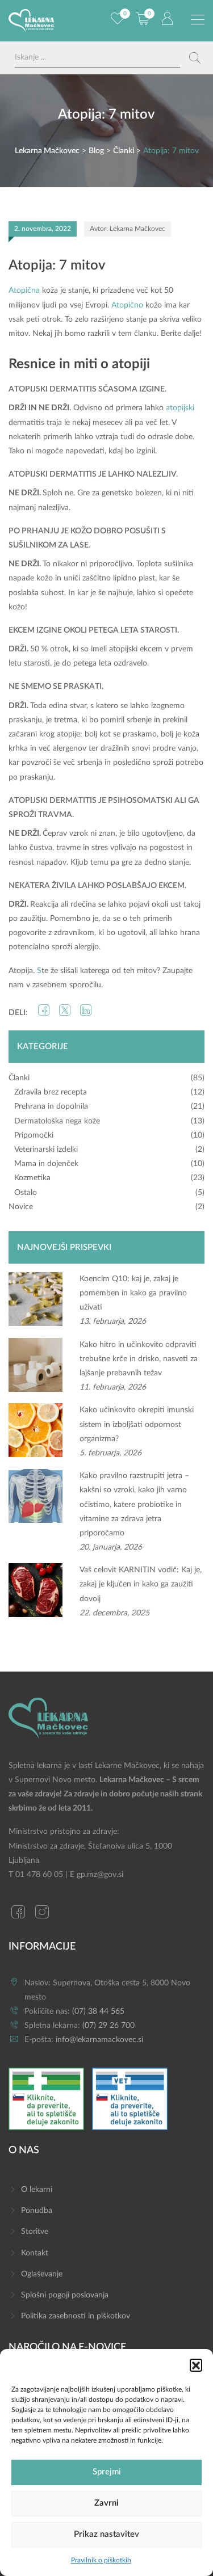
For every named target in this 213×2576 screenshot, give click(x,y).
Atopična (24, 290)
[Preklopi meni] (197, 20)
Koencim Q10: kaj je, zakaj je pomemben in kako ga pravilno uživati (133, 1293)
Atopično (127, 305)
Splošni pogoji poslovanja (64, 2295)
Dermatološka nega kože (57, 1121)
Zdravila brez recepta (50, 1092)
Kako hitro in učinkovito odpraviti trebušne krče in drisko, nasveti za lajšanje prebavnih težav (139, 1359)
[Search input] (97, 58)
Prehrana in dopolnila (51, 1106)
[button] (196, 2365)
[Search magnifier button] (194, 58)
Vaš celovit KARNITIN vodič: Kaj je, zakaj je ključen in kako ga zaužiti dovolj (141, 1584)
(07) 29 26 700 (108, 2026)
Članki (19, 1078)
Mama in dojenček (46, 1164)
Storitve (34, 2232)
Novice (21, 1207)
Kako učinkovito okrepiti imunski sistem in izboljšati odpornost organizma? (137, 1424)
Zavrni (106, 2503)
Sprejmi (107, 2472)
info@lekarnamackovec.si (99, 2040)
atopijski (180, 408)
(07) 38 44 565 (98, 2011)
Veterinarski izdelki (46, 1150)
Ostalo (25, 1193)
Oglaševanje (41, 2274)
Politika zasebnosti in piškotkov (75, 2316)
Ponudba (36, 2211)
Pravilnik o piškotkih (101, 2560)
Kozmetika (32, 1178)
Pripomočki (33, 1135)
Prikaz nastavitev (106, 2534)
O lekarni (36, 2190)
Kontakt (34, 2253)
